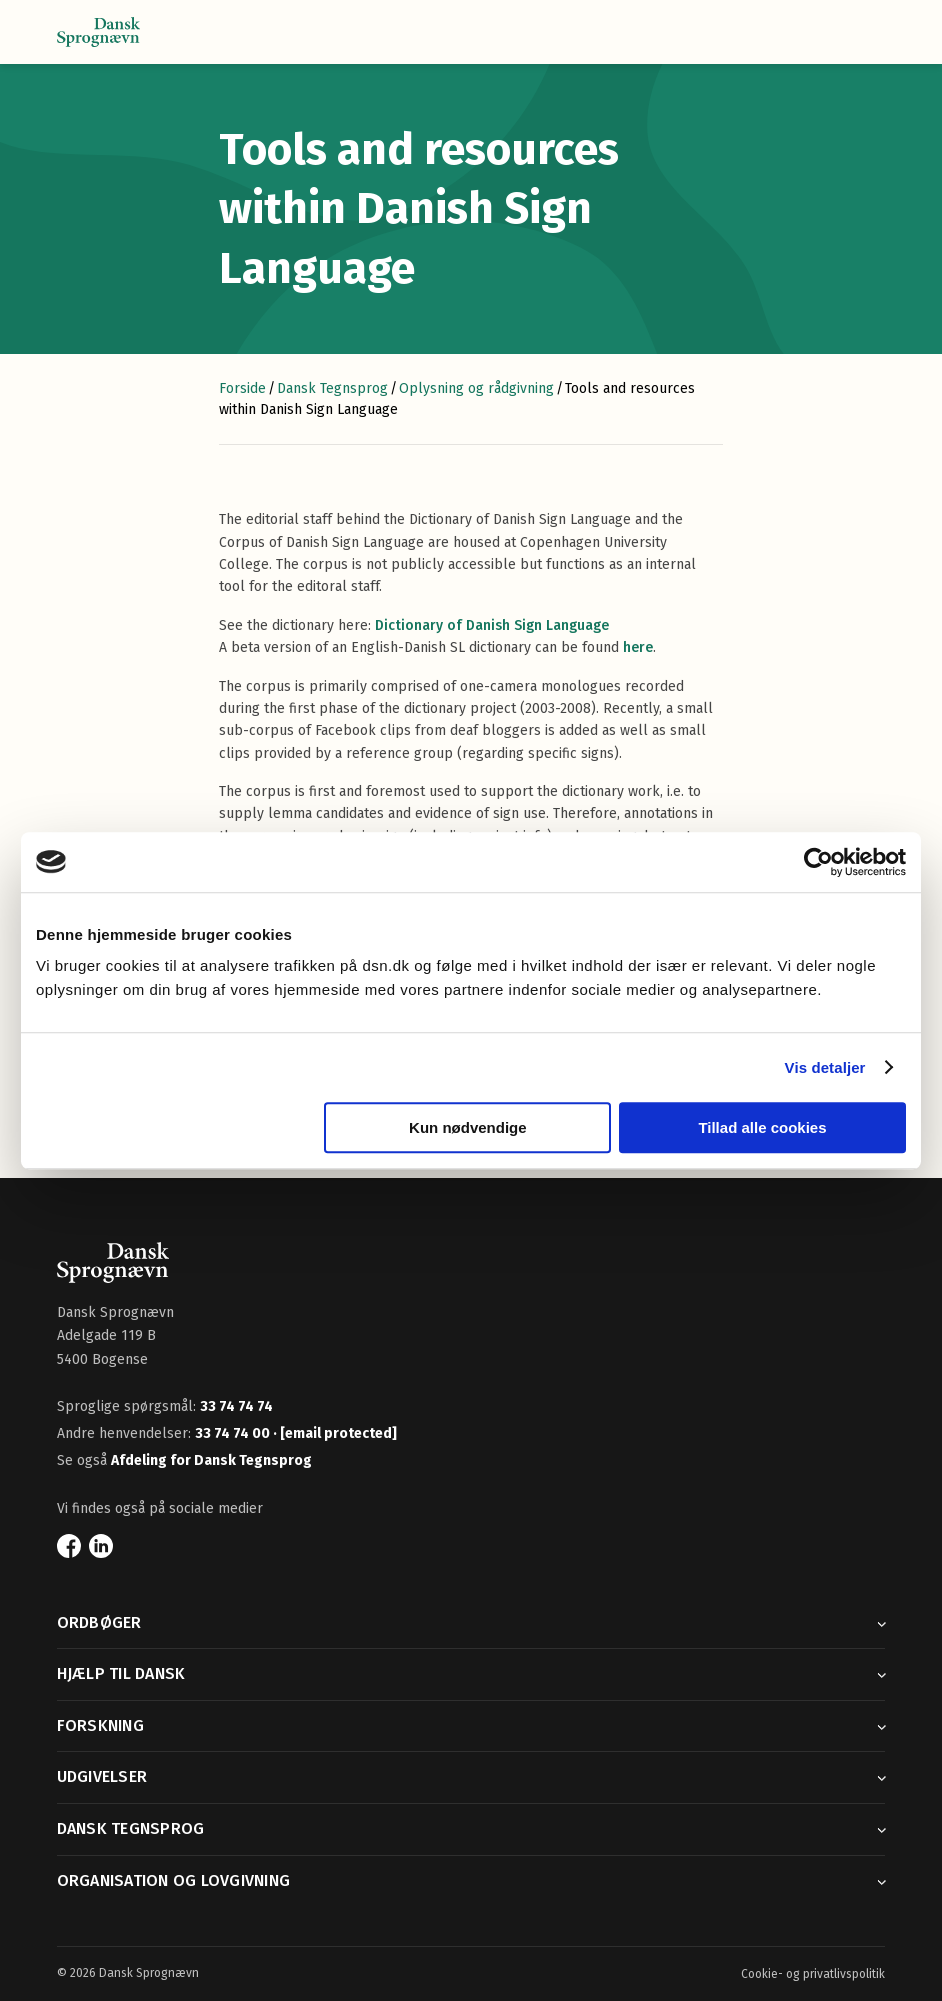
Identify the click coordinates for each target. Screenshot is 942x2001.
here (638, 647)
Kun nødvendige (468, 1127)
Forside (242, 388)
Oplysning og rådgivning (476, 388)
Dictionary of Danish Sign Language (492, 625)
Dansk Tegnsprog (332, 388)
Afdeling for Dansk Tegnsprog (211, 1460)
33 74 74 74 (236, 1406)
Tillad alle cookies (762, 1127)
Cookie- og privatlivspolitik (813, 1974)
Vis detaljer (825, 1067)
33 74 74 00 (234, 1433)
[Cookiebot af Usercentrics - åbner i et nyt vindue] (818, 862)
